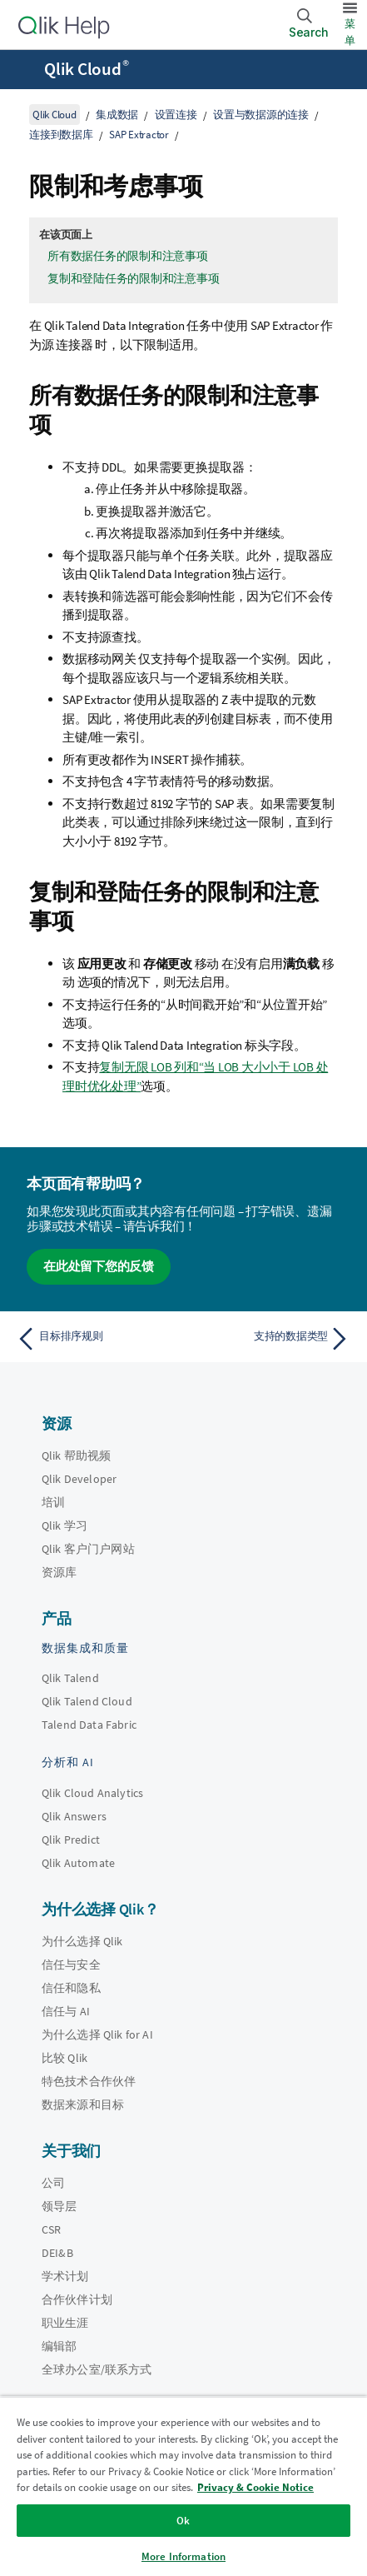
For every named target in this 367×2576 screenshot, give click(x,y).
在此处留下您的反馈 (98, 1266)
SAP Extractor (139, 134)
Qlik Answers (74, 1816)
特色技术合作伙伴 (89, 2081)
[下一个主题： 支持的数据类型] (271, 1339)
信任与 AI (66, 2011)
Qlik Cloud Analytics (92, 1792)
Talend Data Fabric (89, 1724)
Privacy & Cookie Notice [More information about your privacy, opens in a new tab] (255, 2487)
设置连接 (176, 114)
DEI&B (57, 2252)
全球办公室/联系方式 (97, 2369)
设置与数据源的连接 (261, 114)
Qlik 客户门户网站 (88, 1548)
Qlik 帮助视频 (76, 1455)
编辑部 (59, 2346)
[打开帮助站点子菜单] (23, 70)
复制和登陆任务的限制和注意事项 (133, 278)
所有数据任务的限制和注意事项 (127, 255)
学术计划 (65, 2276)
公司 (53, 2182)
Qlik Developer (79, 1478)
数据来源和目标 (83, 2104)
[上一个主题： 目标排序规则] (96, 1339)
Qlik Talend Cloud (87, 1701)
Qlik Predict (71, 1839)
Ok (183, 2521)
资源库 (59, 1572)
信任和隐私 (71, 1987)
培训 (53, 1502)
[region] (183, 2486)
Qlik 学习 (64, 1525)
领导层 (59, 2206)
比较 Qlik (64, 2057)
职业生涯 (65, 2322)
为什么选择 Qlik (82, 1941)
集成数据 (117, 114)
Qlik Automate (78, 1862)
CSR (51, 2229)
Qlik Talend (70, 1677)
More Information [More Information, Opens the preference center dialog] (183, 2556)
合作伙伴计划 (77, 2299)
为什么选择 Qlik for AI (97, 2034)
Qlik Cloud (86, 69)
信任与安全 (71, 1964)
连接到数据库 (61, 134)
